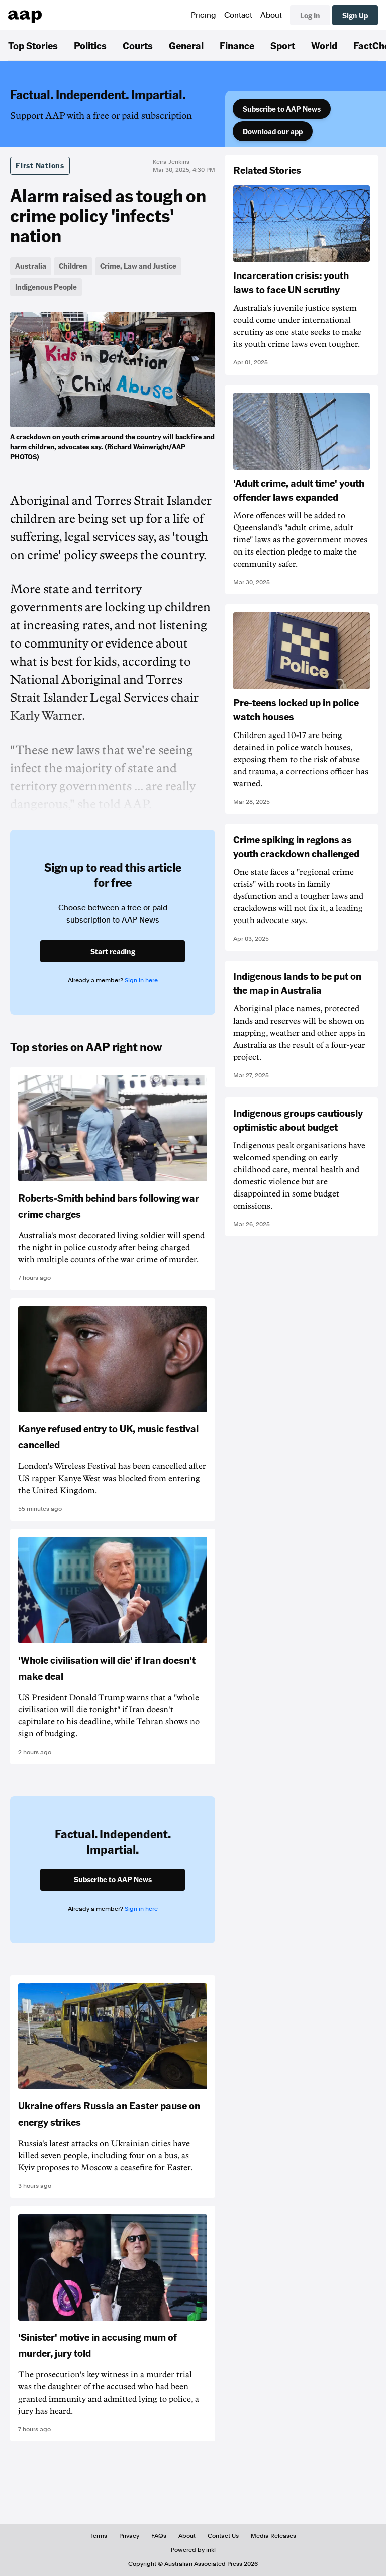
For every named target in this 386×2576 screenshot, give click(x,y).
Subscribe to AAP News (282, 109)
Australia (30, 266)
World (324, 45)
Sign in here (141, 980)
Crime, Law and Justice (138, 266)
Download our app (273, 131)
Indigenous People (46, 287)
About (271, 15)
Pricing (203, 15)
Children (73, 266)
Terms (98, 2535)
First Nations (40, 165)
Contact (238, 15)
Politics (90, 45)
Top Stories (33, 45)
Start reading (112, 951)
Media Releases (273, 2535)
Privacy (129, 2535)
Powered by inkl (193, 2549)
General (186, 45)
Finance (237, 45)
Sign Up (355, 15)
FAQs (158, 2535)
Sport (282, 45)
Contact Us (223, 2535)
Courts (138, 45)
